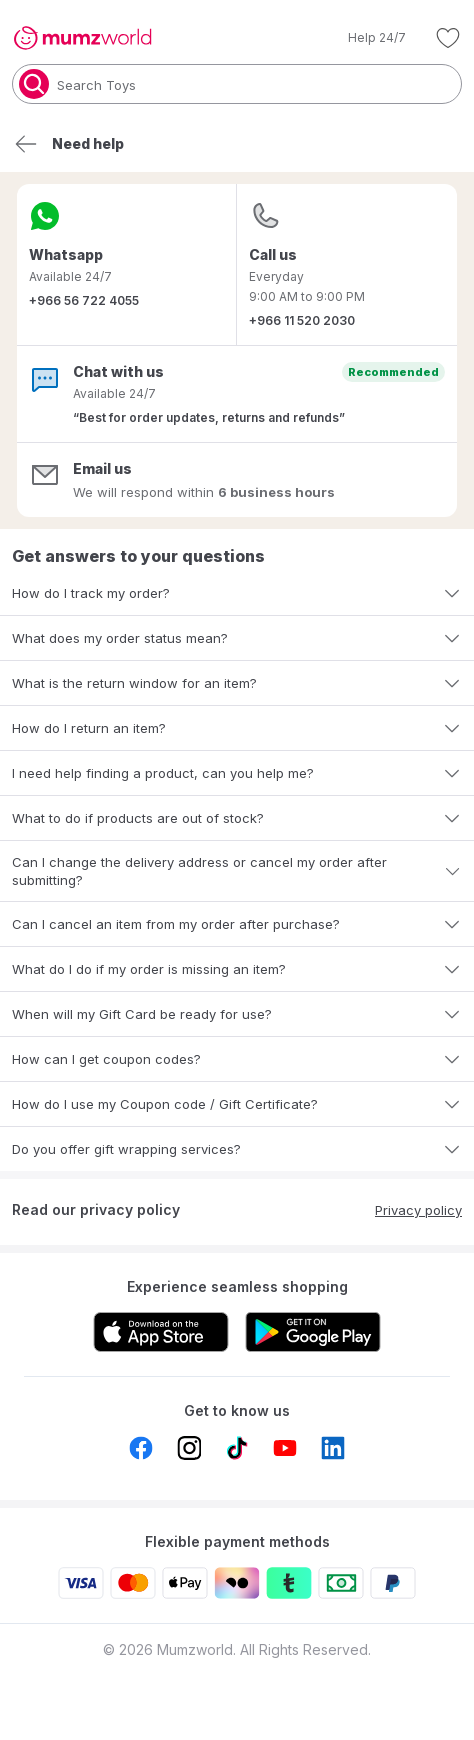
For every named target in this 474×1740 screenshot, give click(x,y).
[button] (363, 38)
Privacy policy (418, 1210)
